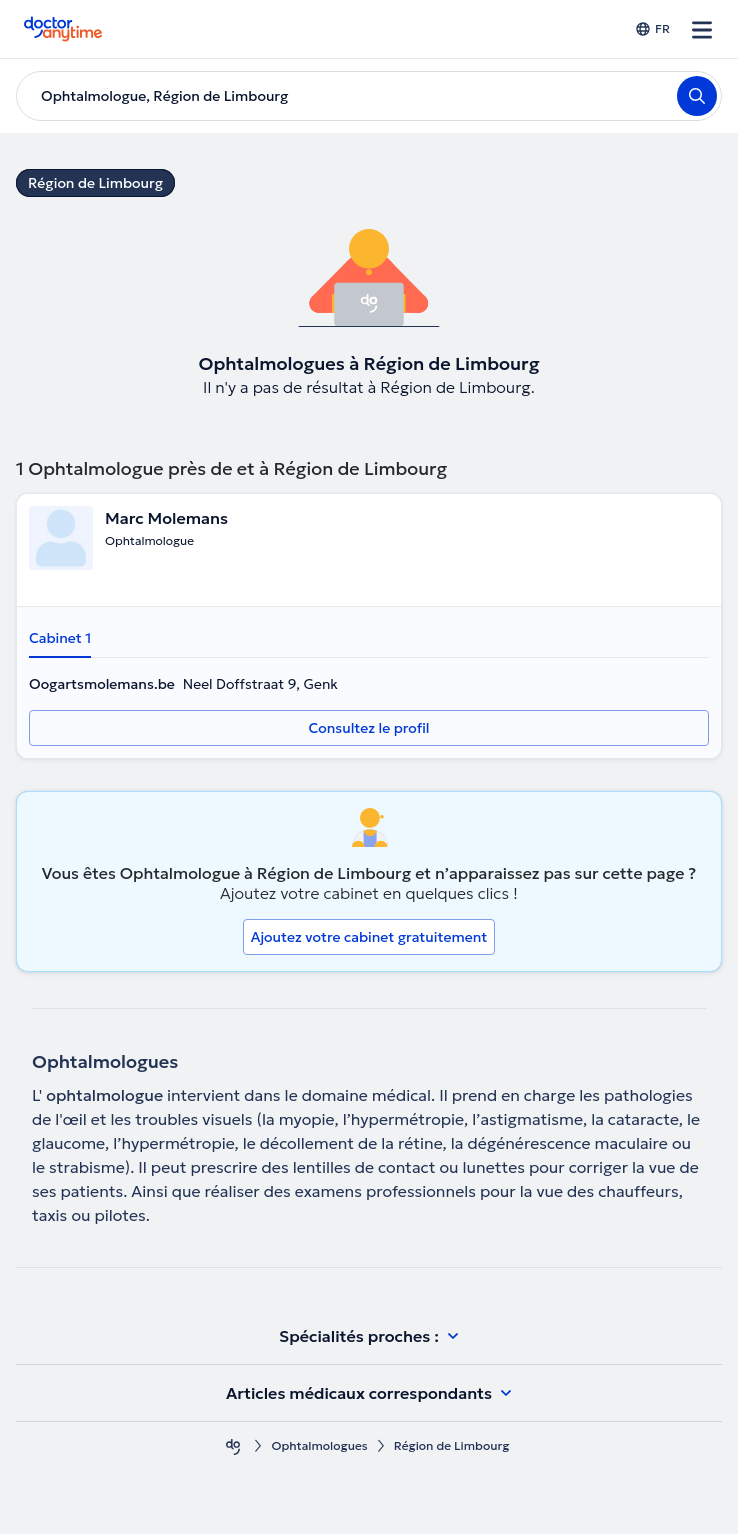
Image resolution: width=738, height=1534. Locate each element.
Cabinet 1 (60, 638)
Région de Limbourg (95, 183)
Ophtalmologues (319, 1445)
